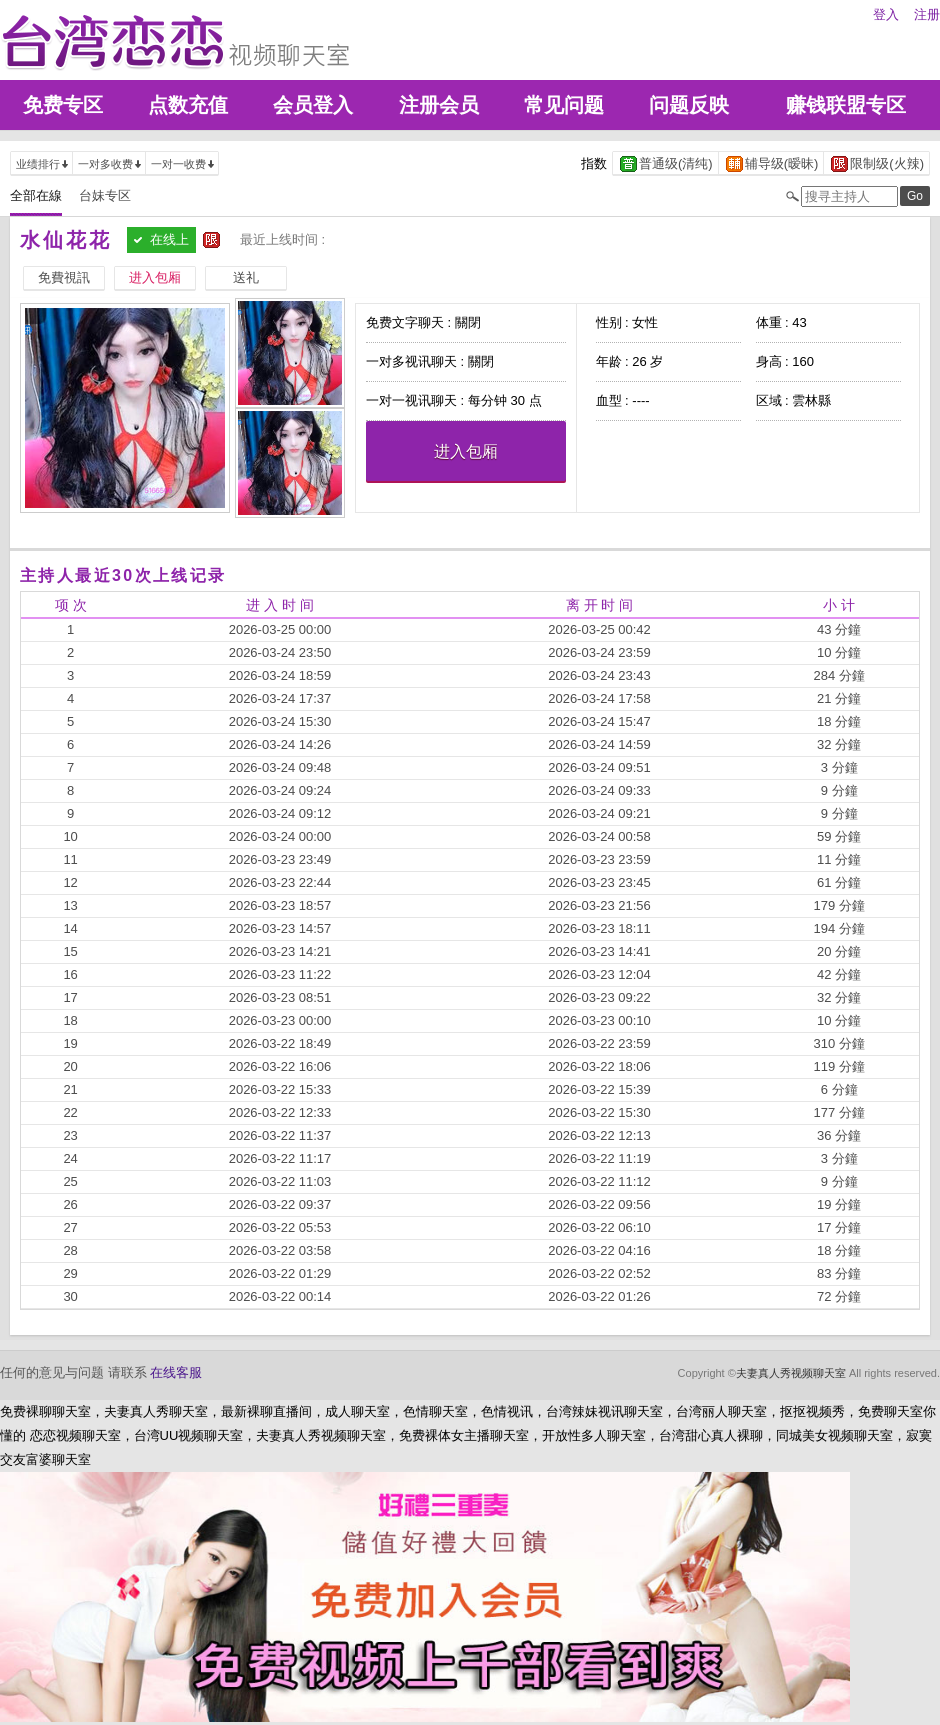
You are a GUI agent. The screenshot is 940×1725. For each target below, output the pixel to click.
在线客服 (176, 1372)
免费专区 (63, 105)
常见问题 (564, 105)
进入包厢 (466, 451)
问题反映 (689, 105)
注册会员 (439, 105)
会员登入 (313, 105)
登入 (886, 14)
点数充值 (188, 105)
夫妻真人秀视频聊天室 (791, 1373)
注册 (927, 14)
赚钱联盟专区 (846, 105)
